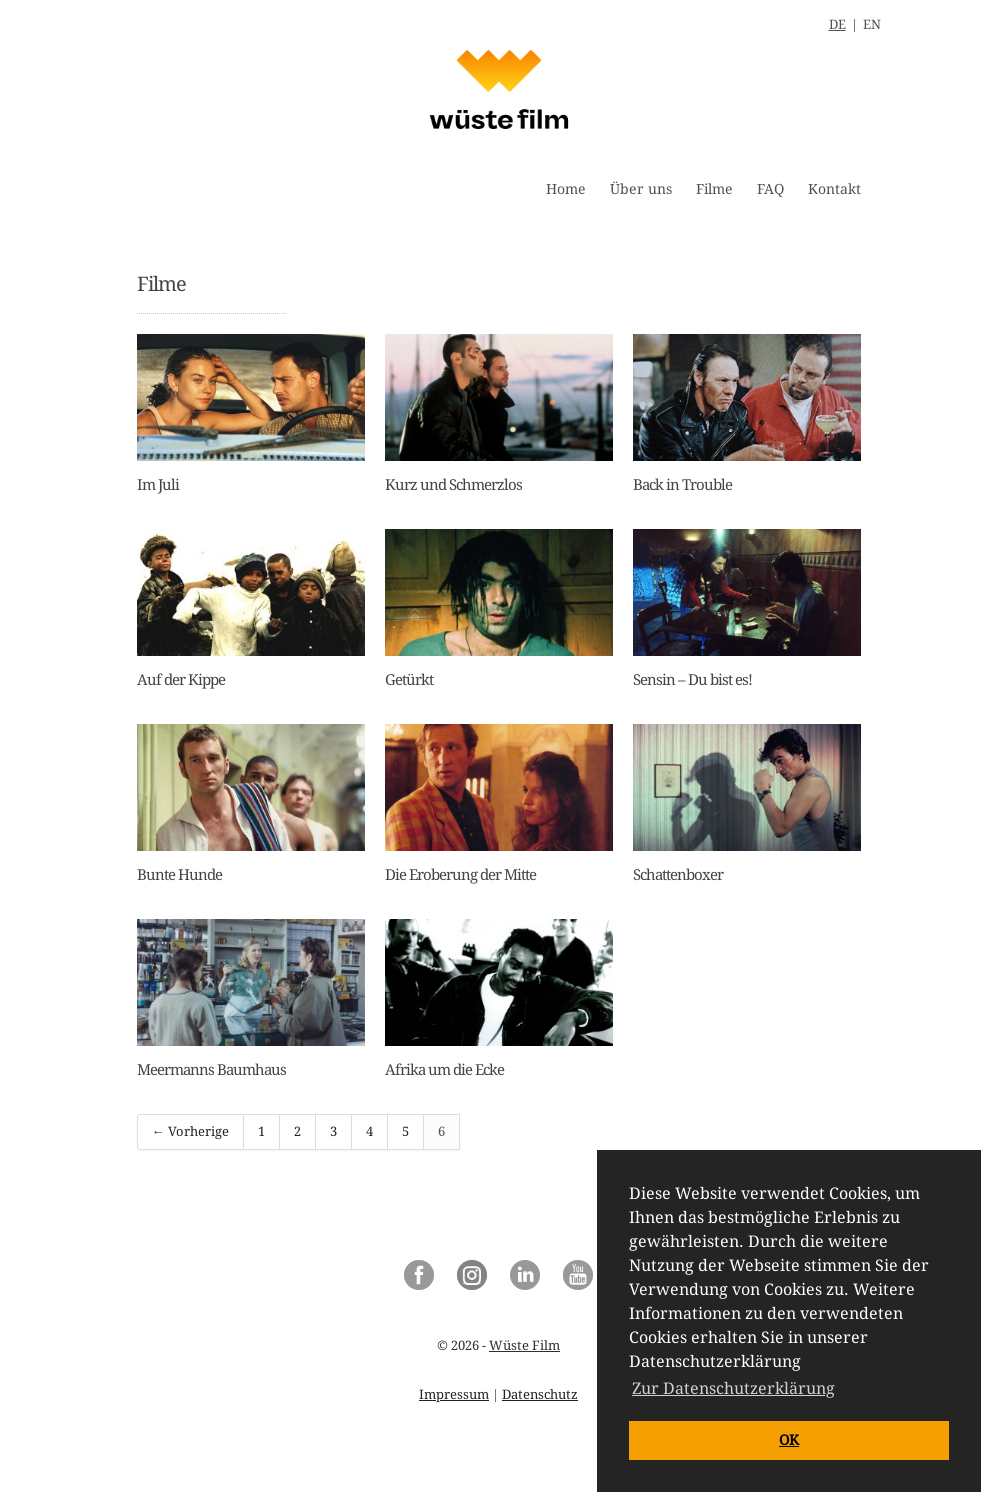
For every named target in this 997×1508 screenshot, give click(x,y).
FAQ (770, 189)
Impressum (454, 1394)
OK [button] (789, 1440)
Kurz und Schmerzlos (453, 485)
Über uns (641, 189)
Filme (714, 189)
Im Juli (158, 485)
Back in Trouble (682, 485)
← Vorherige (190, 1131)
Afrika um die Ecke (444, 1070)
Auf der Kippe (181, 680)
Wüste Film (524, 1345)
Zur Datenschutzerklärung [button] (733, 1388)
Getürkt (409, 680)
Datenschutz (540, 1394)
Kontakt (834, 189)
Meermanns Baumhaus (211, 1070)
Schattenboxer (678, 875)
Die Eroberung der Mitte (460, 875)
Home (566, 189)
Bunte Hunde (179, 875)
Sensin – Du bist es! (692, 680)
